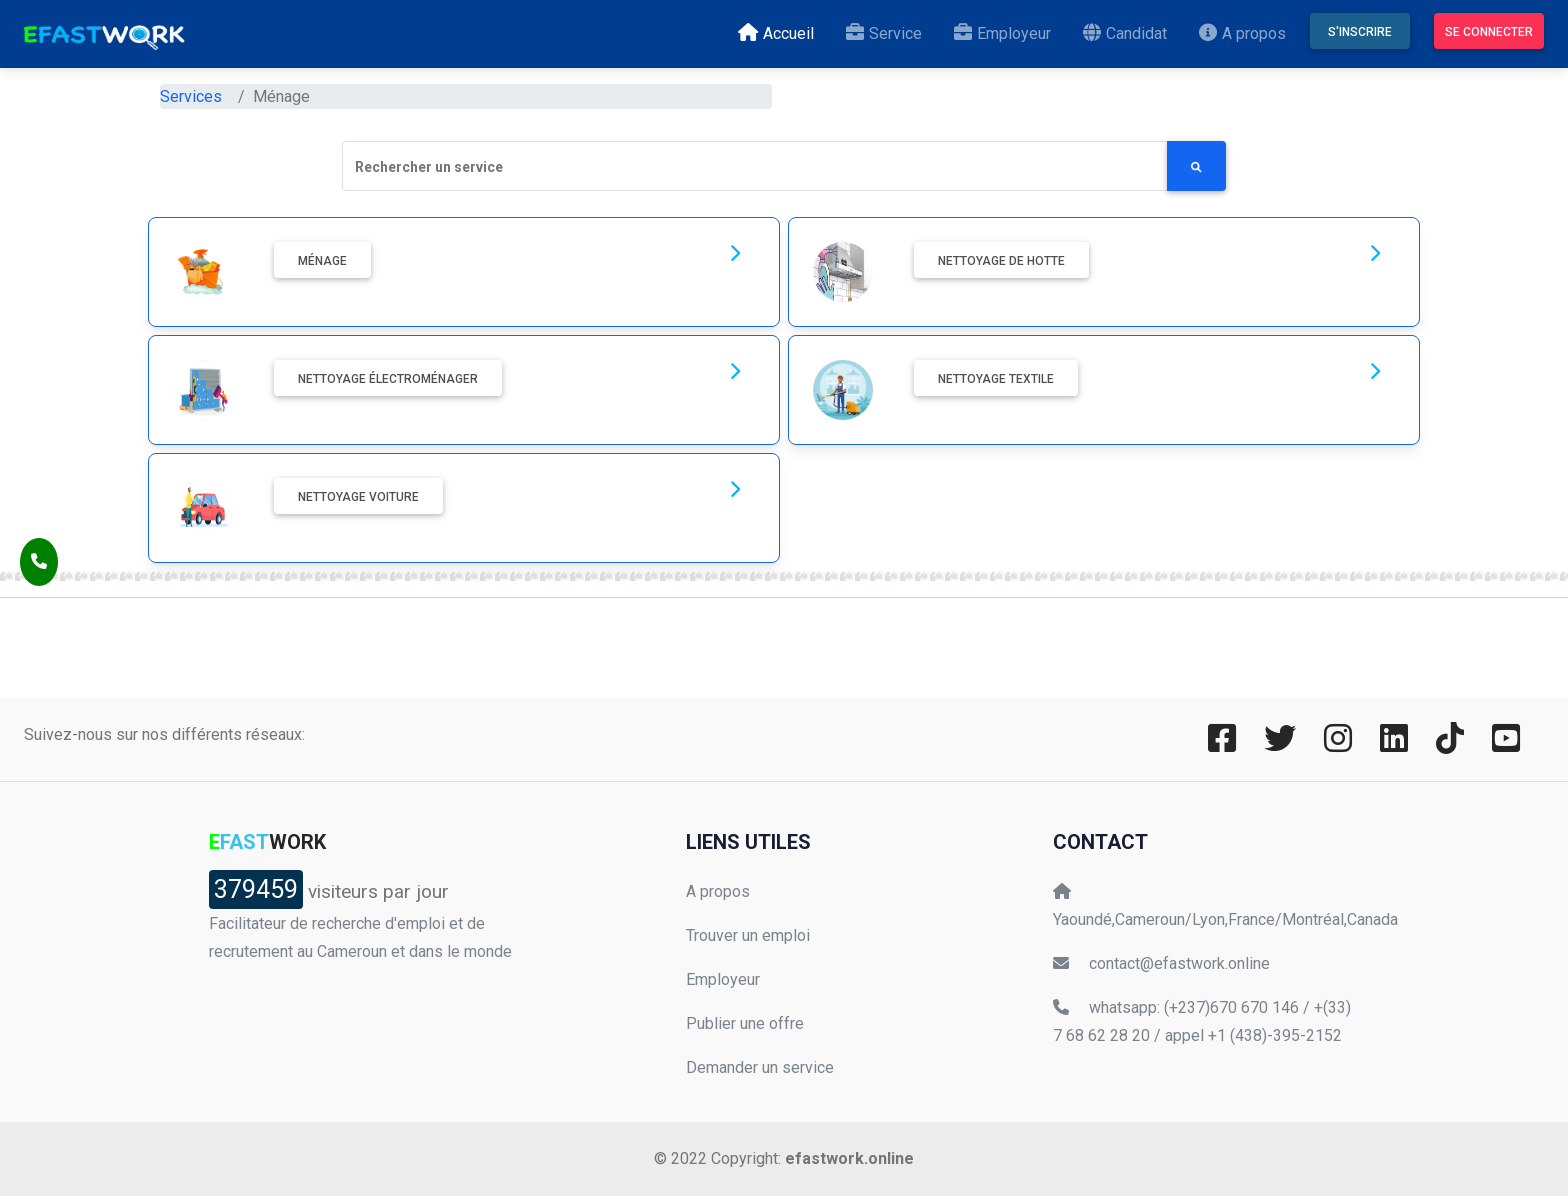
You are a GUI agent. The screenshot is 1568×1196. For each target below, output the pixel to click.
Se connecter (1489, 32)
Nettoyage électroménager (388, 379)
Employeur (1006, 31)
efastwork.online (849, 1158)
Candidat (1129, 31)
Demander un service (760, 1067)
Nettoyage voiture (358, 497)
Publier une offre (745, 1023)
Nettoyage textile (996, 379)
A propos (1246, 31)
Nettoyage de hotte (1001, 261)
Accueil (780, 31)
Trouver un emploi (748, 935)
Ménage (322, 261)
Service (888, 31)
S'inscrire (1360, 32)
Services (191, 96)
